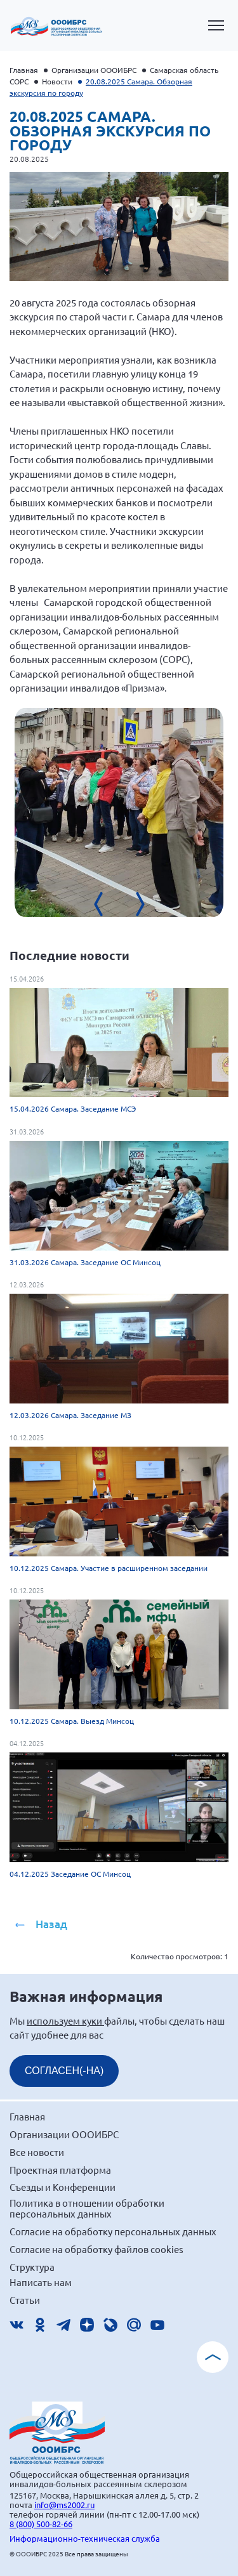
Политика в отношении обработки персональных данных (87, 2208)
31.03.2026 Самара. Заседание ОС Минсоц (85, 1262)
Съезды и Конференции (63, 2186)
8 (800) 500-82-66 (41, 2523)
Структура (32, 2266)
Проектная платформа (60, 2169)
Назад (51, 1924)
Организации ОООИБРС (93, 70)
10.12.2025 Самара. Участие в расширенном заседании (109, 1568)
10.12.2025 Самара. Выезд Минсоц (72, 1721)
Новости (57, 81)
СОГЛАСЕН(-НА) (64, 2070)
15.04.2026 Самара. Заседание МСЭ (73, 1108)
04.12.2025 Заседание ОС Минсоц (70, 1874)
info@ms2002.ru (64, 2504)
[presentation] (106, 904)
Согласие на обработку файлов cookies (96, 2249)
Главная (24, 70)
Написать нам (41, 2282)
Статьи (25, 2299)
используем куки (65, 2020)
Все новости (37, 2151)
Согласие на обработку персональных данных (113, 2231)
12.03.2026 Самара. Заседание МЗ (70, 1415)
